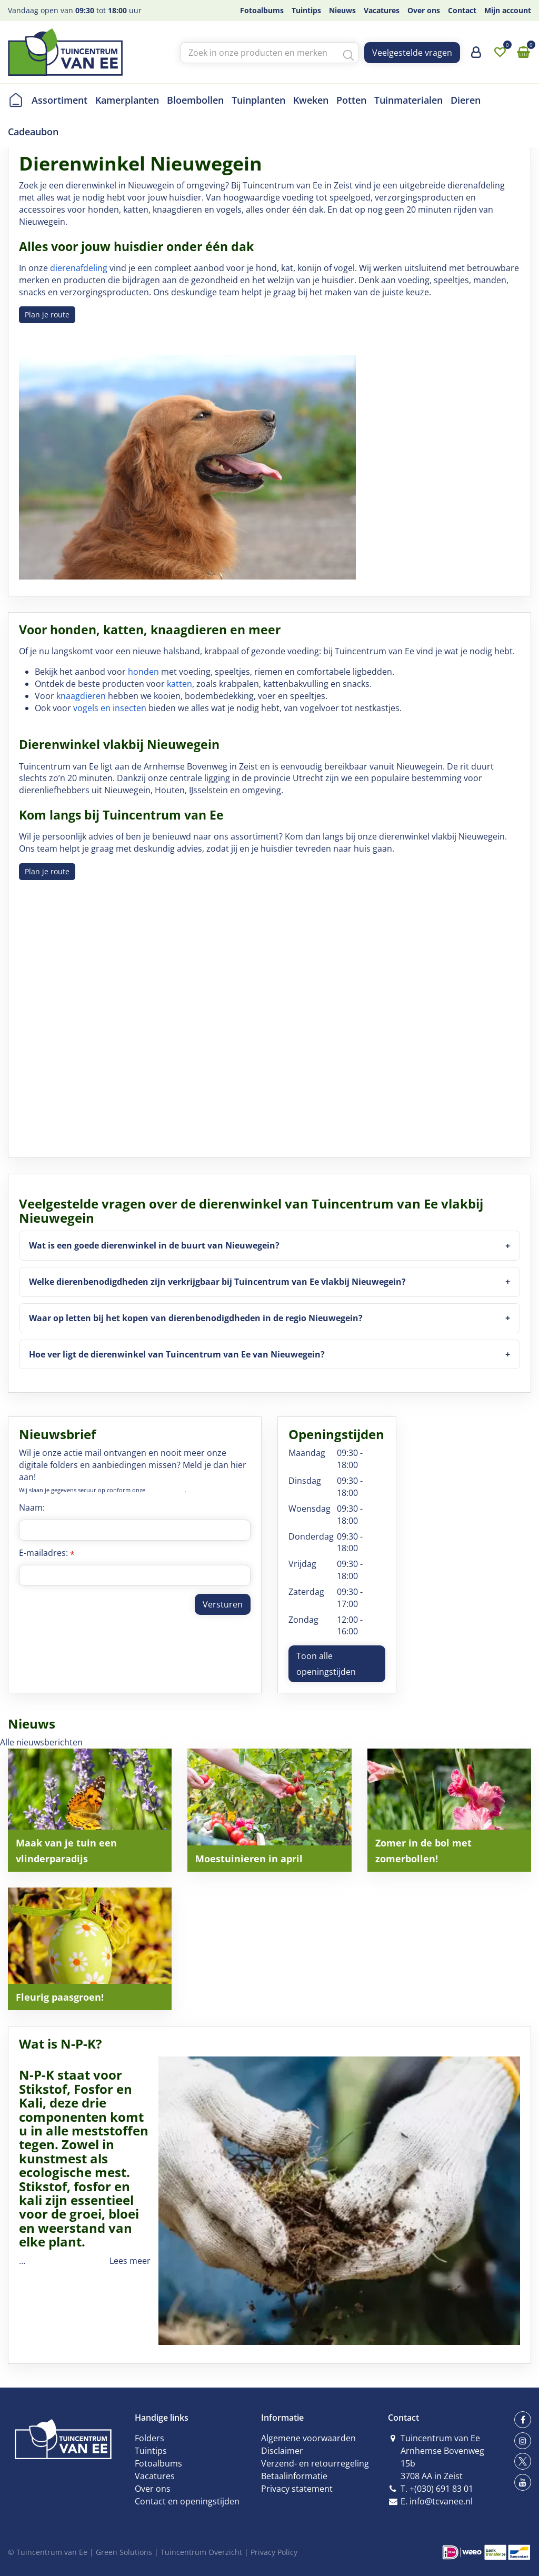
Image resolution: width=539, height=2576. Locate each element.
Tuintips (151, 2451)
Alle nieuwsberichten (41, 1742)
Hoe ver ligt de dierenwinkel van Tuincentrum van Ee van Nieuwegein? (177, 1354)
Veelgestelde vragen (412, 52)
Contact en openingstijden (187, 2501)
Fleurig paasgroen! (60, 1997)
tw (522, 2461)
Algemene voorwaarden (308, 2438)
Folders (149, 2438)
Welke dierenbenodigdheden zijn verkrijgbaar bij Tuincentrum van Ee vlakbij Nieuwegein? (217, 1281)
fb (522, 2419)
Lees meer (130, 2261)
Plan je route (47, 314)
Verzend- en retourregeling (315, 2463)
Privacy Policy (274, 2552)
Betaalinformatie (294, 2476)
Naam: (32, 1507)
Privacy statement (297, 2488)
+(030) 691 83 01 (441, 2488)
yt (522, 2482)
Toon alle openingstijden (326, 1664)
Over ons (153, 2488)
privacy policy (166, 1490)
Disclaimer (282, 2451)
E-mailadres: (47, 1553)
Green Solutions (124, 2552)
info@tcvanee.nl (441, 2501)
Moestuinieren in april (249, 1858)
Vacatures (155, 2476)
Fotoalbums (158, 2463)
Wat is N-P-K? (60, 2043)
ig (522, 2440)
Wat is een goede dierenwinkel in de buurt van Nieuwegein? (154, 1245)
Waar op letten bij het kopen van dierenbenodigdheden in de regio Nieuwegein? (196, 1318)
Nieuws (31, 1723)
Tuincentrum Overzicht (201, 2552)
